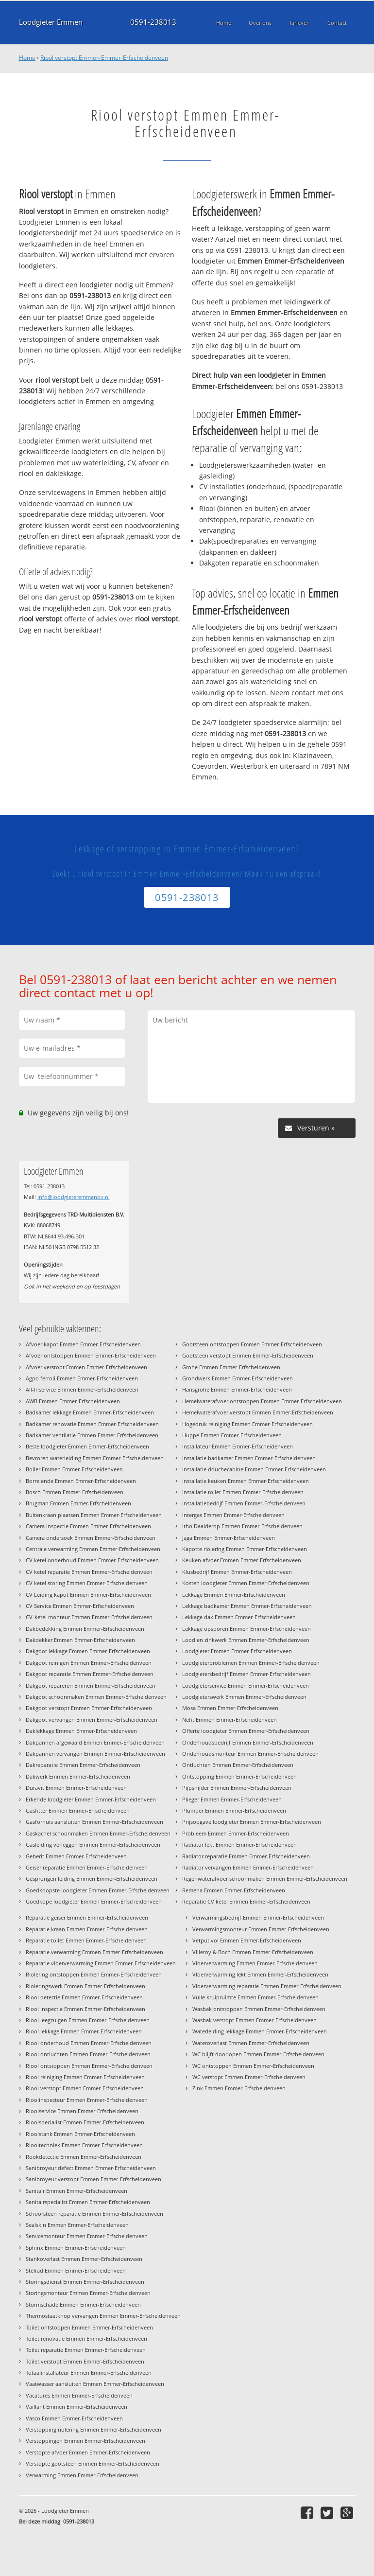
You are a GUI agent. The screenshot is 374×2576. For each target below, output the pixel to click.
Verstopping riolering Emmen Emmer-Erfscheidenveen (93, 2429)
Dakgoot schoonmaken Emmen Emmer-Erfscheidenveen (96, 1696)
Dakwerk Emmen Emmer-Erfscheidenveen (78, 1776)
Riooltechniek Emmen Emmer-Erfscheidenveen (84, 2145)
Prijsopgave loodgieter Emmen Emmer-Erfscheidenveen (251, 1821)
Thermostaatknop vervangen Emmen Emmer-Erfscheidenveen (103, 2315)
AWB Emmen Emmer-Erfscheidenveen (73, 1401)
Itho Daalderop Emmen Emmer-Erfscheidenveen (242, 1526)
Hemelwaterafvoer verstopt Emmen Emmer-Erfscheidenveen (257, 1412)
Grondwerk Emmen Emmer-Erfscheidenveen (237, 1378)
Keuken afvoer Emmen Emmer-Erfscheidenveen (241, 1560)
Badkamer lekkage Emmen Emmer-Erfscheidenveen (90, 1412)
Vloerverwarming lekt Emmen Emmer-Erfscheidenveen (260, 1974)
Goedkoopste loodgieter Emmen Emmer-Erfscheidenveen (98, 1890)
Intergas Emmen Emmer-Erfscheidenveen (233, 1514)
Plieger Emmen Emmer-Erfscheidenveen (232, 1799)
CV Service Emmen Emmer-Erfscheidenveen (80, 1605)
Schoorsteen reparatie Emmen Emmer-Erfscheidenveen (94, 2213)
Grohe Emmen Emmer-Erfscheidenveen (231, 1367)
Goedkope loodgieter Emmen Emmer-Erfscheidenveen (94, 1901)
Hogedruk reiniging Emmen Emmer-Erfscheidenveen (247, 1424)
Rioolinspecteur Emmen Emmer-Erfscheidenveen (87, 2099)
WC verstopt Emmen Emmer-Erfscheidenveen (249, 2077)
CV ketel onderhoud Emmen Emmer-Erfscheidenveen (92, 1560)
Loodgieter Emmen (51, 22)
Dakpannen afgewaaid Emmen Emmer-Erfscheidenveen (95, 1742)
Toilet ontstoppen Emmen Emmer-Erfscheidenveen (89, 2327)
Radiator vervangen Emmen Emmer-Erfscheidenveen (248, 1867)
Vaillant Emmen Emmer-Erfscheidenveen (76, 2406)
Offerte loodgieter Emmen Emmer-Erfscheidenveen (245, 1730)
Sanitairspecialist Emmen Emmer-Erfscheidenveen (88, 2201)
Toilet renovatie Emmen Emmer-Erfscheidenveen (86, 2338)
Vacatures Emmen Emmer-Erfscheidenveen (79, 2395)
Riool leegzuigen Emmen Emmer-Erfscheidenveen (88, 2020)
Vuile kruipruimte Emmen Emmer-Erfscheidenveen (255, 1997)
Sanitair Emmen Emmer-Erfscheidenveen (76, 2190)
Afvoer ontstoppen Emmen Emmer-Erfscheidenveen (91, 1355)
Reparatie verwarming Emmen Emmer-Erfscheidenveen (94, 1952)
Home (27, 57)
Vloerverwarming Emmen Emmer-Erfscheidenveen (255, 1963)
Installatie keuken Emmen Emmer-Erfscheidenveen (245, 1480)
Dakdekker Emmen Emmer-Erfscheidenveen (80, 1639)
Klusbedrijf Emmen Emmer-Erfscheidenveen (237, 1571)
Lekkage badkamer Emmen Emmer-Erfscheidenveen (247, 1605)
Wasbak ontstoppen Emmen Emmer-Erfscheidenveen (258, 2008)
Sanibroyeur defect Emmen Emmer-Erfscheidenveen (91, 2167)
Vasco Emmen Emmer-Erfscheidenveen (74, 2418)
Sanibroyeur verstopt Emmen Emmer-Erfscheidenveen (93, 2179)
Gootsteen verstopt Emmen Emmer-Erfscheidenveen (247, 1355)
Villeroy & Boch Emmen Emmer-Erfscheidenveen (252, 1952)
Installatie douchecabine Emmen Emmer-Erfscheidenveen (254, 1469)
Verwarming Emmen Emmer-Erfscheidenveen (82, 2475)
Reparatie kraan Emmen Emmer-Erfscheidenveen (87, 1929)
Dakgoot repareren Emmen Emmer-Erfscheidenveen (90, 1685)
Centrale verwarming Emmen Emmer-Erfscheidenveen (93, 1549)
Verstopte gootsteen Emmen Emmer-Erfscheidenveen (92, 2463)
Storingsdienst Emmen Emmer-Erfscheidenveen (85, 2281)
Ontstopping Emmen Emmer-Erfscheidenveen (239, 1776)
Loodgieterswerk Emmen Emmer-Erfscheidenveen (244, 1696)
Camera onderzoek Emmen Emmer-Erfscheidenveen (90, 1537)
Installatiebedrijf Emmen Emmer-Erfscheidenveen (244, 1503)
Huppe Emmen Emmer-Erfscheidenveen (232, 1435)
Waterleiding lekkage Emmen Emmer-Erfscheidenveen (259, 2031)
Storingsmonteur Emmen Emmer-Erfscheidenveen (88, 2292)
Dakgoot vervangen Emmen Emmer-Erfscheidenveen (91, 1719)
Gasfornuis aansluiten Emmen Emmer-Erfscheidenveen (94, 1821)
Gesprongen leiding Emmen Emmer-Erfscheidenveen (91, 1878)
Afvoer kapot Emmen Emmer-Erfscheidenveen (83, 1344)
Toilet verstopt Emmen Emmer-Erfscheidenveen (85, 2361)
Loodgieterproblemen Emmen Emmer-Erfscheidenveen (251, 1662)
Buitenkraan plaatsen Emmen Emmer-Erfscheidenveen (94, 1514)
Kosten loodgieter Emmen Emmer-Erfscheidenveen (245, 1583)
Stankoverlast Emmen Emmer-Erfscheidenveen (84, 2258)
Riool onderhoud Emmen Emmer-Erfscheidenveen (89, 2043)
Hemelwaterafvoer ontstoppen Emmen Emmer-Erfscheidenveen (262, 1401)
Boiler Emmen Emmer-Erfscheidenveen (74, 1469)
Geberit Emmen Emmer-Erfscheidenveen (76, 1856)
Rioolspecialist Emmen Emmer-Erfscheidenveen (85, 2122)
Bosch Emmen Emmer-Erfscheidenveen (74, 1492)
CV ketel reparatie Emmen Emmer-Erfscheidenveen (89, 1571)
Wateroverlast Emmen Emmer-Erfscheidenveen (250, 2043)
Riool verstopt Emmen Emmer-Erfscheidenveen (104, 57)
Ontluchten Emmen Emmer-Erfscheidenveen (237, 1764)
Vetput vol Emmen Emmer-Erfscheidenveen (246, 1940)
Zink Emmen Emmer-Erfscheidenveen (239, 2088)
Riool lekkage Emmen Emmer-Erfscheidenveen (84, 2031)
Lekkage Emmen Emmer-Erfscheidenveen (233, 1594)
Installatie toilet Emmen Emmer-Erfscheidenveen (243, 1492)
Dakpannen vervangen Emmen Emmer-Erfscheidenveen (95, 1753)
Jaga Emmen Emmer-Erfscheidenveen (228, 1537)
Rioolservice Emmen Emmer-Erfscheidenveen (82, 2111)
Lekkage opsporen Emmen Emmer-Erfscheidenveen (246, 1628)
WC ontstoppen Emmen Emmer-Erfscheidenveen (253, 2065)
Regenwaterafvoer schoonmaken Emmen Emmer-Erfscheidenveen (264, 1878)
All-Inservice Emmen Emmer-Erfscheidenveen (82, 1389)
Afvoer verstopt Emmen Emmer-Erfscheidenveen (86, 1367)
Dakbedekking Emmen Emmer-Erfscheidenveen (85, 1628)
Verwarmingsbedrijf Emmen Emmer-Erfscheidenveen (258, 1917)
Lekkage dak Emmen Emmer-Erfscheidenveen (239, 1617)
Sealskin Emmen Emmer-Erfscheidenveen (77, 2224)
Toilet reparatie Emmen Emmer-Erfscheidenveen (86, 2349)
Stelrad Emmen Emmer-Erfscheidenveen (76, 2270)
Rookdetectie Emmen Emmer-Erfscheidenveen (83, 2156)
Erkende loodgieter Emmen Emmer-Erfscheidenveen (91, 1799)
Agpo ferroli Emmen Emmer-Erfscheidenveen (82, 1378)
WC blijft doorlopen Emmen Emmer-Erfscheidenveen (258, 2054)
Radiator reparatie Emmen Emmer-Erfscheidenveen (246, 1856)
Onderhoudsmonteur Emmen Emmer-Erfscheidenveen (250, 1753)
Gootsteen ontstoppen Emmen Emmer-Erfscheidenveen (252, 1344)
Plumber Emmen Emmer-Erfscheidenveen (234, 1810)
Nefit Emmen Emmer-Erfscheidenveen (229, 1719)
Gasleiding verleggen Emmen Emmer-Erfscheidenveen (93, 1844)
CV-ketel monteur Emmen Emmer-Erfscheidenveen (89, 1617)
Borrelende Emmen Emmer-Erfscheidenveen (81, 1480)
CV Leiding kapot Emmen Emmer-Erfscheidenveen (88, 1594)
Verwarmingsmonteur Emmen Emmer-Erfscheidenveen (260, 1929)
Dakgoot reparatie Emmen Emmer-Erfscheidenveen (89, 1673)
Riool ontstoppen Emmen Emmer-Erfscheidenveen (89, 2065)
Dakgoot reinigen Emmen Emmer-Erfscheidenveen (89, 1662)
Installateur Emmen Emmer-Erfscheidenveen (237, 1446)
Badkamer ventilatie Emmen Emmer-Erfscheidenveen (92, 1435)
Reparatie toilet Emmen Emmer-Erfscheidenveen (86, 1940)
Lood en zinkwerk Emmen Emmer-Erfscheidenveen (245, 1639)
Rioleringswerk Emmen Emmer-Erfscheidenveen (85, 1986)
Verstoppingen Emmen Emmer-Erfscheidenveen (85, 2440)
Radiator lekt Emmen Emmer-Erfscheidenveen (239, 1844)
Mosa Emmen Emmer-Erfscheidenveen (230, 1707)
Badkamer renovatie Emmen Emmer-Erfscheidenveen (92, 1424)
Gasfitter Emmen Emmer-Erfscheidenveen (78, 1810)
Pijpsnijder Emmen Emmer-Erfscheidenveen (236, 1787)
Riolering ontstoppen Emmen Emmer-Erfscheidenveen (94, 1974)
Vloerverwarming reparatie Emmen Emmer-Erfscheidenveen (266, 1986)
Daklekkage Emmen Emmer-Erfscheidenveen (81, 1730)
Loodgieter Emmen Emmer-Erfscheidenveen (237, 1651)
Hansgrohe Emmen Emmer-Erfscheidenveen (237, 1389)
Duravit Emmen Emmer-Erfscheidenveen (76, 1787)
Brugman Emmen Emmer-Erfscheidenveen (78, 1503)
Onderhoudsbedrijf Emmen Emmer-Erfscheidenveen (247, 1742)
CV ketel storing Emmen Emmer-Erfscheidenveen (87, 1583)
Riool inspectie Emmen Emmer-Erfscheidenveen (85, 2008)
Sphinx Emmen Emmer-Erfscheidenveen (76, 2247)
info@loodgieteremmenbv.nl (73, 1196)
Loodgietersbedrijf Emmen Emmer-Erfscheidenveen (246, 1673)
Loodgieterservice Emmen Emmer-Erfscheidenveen (245, 1685)
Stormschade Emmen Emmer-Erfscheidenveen (83, 2304)
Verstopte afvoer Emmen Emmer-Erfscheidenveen (88, 2452)
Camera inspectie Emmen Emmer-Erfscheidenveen (88, 1526)
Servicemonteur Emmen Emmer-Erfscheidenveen (87, 2236)
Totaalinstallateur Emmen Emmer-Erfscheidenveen (89, 2372)
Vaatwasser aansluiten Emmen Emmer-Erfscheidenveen (95, 2383)
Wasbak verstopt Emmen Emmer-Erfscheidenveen (254, 2020)
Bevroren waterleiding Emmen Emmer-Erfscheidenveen (95, 1458)
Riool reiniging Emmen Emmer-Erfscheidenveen (85, 2077)
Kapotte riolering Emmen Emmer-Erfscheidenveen (244, 1549)
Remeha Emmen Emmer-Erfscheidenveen (233, 1890)
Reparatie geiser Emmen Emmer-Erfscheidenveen (87, 1917)
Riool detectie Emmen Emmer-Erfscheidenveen (84, 1997)
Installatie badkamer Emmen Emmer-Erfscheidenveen (249, 1458)
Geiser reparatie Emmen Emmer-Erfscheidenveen (87, 1867)
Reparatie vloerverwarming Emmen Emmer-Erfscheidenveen (101, 1963)
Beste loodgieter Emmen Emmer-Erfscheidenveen (87, 1446)
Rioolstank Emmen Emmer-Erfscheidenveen (80, 2133)
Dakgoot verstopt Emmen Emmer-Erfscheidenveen (89, 1707)
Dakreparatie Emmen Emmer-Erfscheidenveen (83, 1764)
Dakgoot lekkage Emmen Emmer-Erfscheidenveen (88, 1651)
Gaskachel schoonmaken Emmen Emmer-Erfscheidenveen (98, 1833)
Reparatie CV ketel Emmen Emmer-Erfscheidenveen (246, 1901)
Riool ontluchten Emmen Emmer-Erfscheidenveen (88, 2054)
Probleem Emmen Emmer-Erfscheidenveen (235, 1833)
